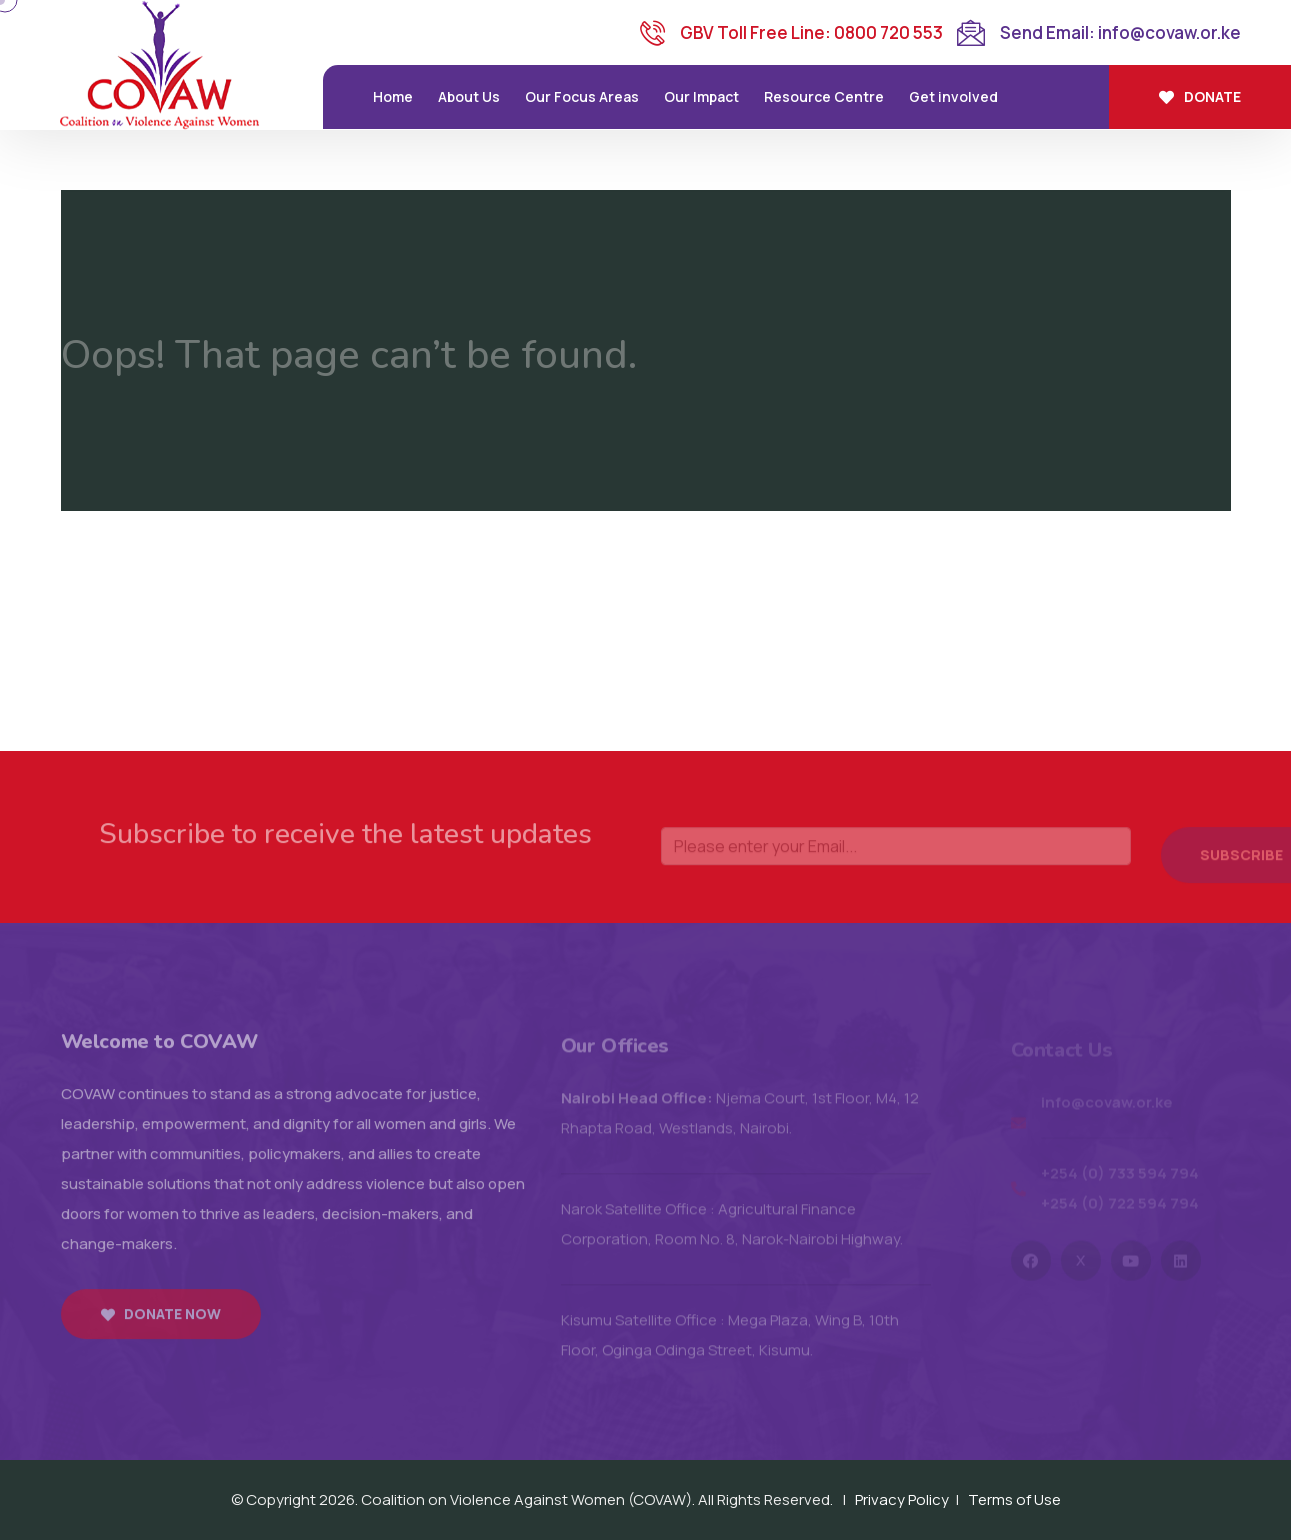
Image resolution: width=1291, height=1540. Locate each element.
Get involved (953, 96)
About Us (469, 96)
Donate (1200, 96)
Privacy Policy (902, 1499)
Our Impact (701, 96)
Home (393, 96)
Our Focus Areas (582, 96)
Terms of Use (1014, 1499)
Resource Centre (824, 96)
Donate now (161, 1324)
